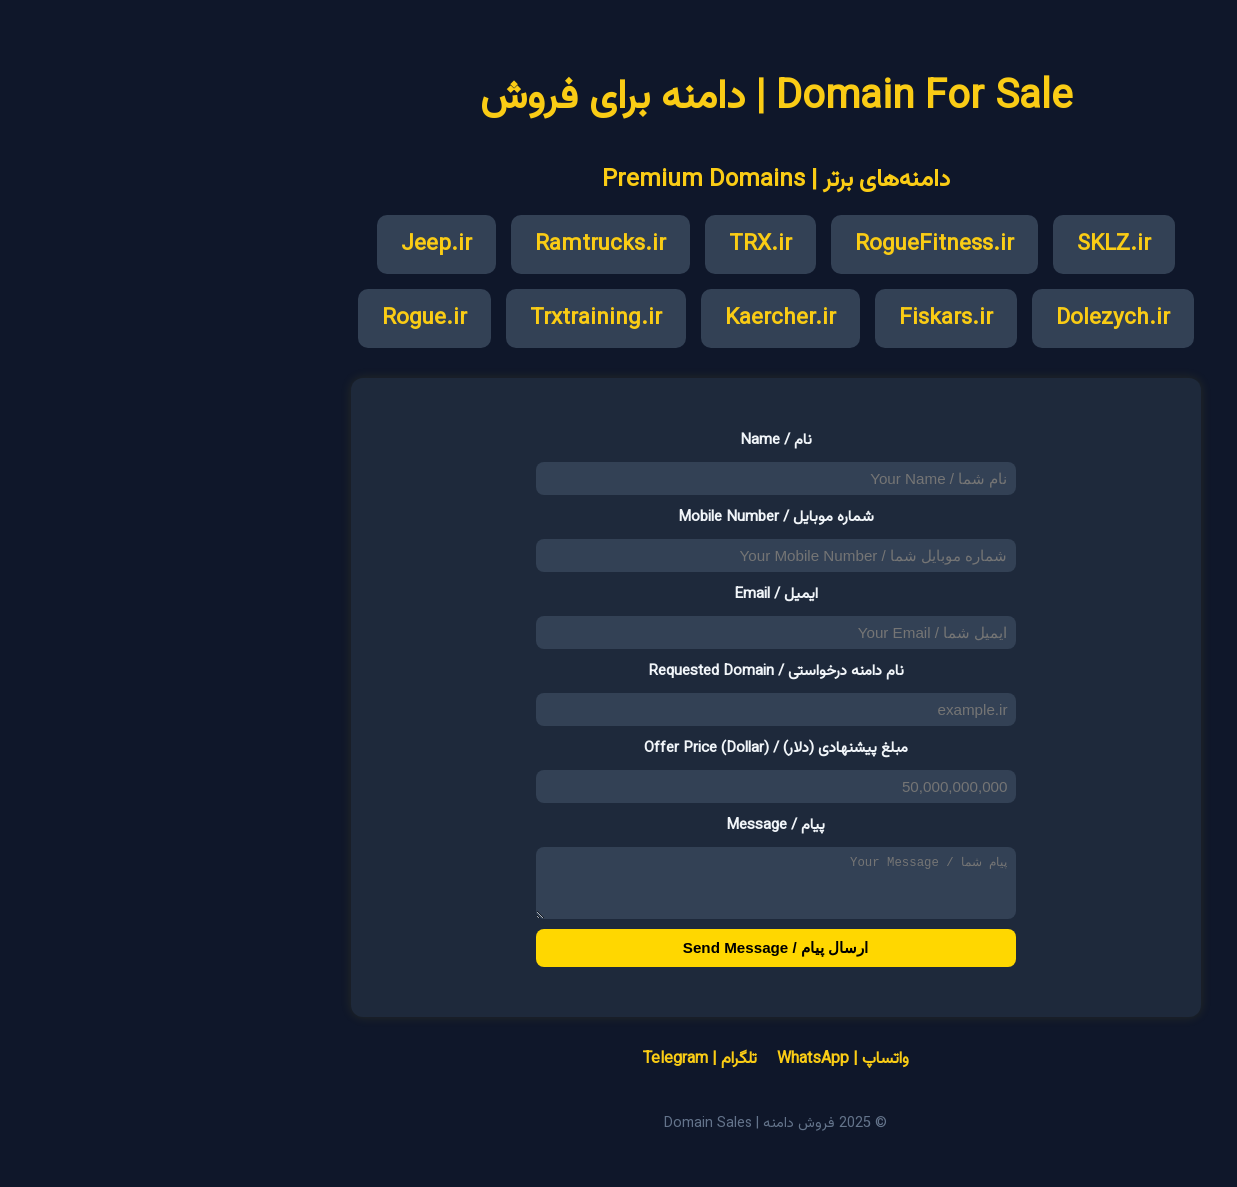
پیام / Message (618, 825)
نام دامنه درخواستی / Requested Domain (619, 671)
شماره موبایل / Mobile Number (619, 517)
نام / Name (619, 440)
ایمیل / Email (619, 594)
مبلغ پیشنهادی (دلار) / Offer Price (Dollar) (619, 748)
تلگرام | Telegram (543, 1071)
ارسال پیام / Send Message (618, 959)
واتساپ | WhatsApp (686, 1071)
